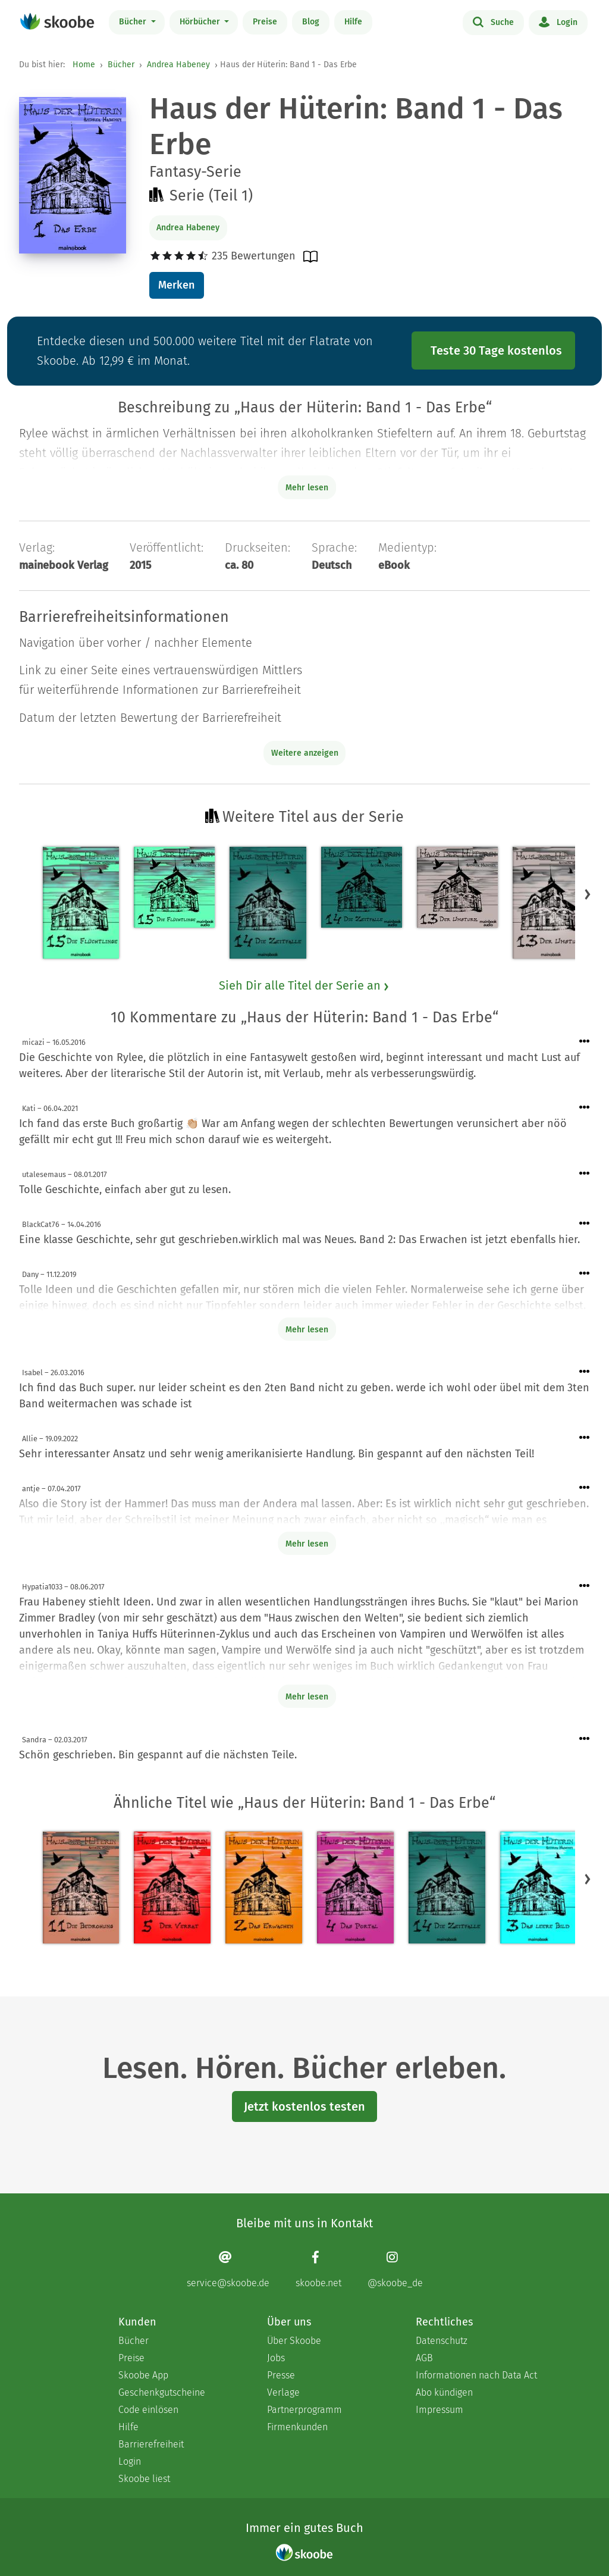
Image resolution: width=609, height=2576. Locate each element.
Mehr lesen (306, 1330)
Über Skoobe (294, 2340)
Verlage (283, 2392)
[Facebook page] (318, 2269)
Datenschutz (441, 2340)
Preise (265, 22)
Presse (281, 2375)
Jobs (276, 2358)
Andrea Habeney (178, 65)
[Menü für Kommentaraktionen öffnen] (584, 1042)
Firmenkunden (297, 2427)
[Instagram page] (395, 2269)
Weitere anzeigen (304, 753)
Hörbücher (201, 22)
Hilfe (353, 22)
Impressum (439, 2409)
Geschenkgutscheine (161, 2392)
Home (84, 65)
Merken (176, 285)
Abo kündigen (444, 2392)
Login (558, 21)
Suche (493, 21)
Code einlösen (148, 2409)
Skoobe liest (144, 2478)
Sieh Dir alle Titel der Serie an (304, 985)
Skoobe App (143, 2375)
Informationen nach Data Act (476, 2375)
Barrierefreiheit (151, 2444)
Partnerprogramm (304, 2409)
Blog (310, 22)
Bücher (134, 22)
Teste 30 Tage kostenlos (496, 350)
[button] (587, 894)
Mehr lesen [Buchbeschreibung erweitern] (306, 488)
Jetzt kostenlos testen (304, 2106)
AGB (424, 2358)
